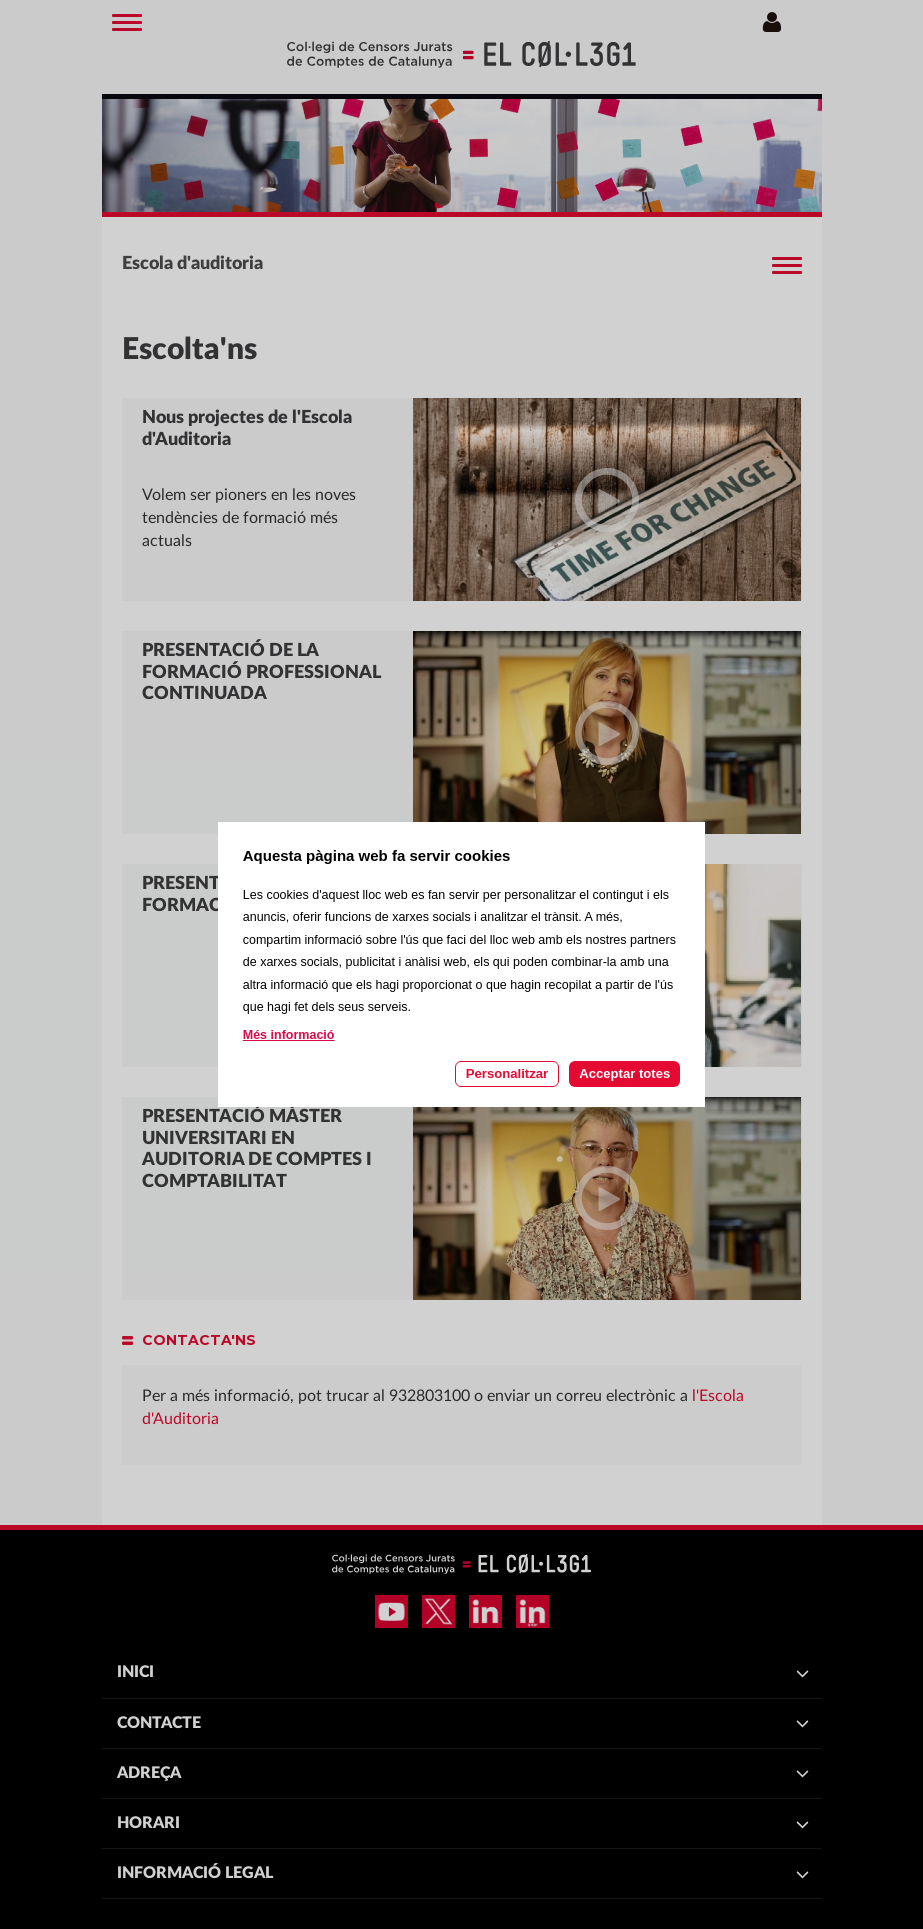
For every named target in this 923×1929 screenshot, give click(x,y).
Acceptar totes (624, 1073)
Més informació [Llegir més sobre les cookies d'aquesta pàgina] (289, 1035)
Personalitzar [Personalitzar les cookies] (507, 1073)
